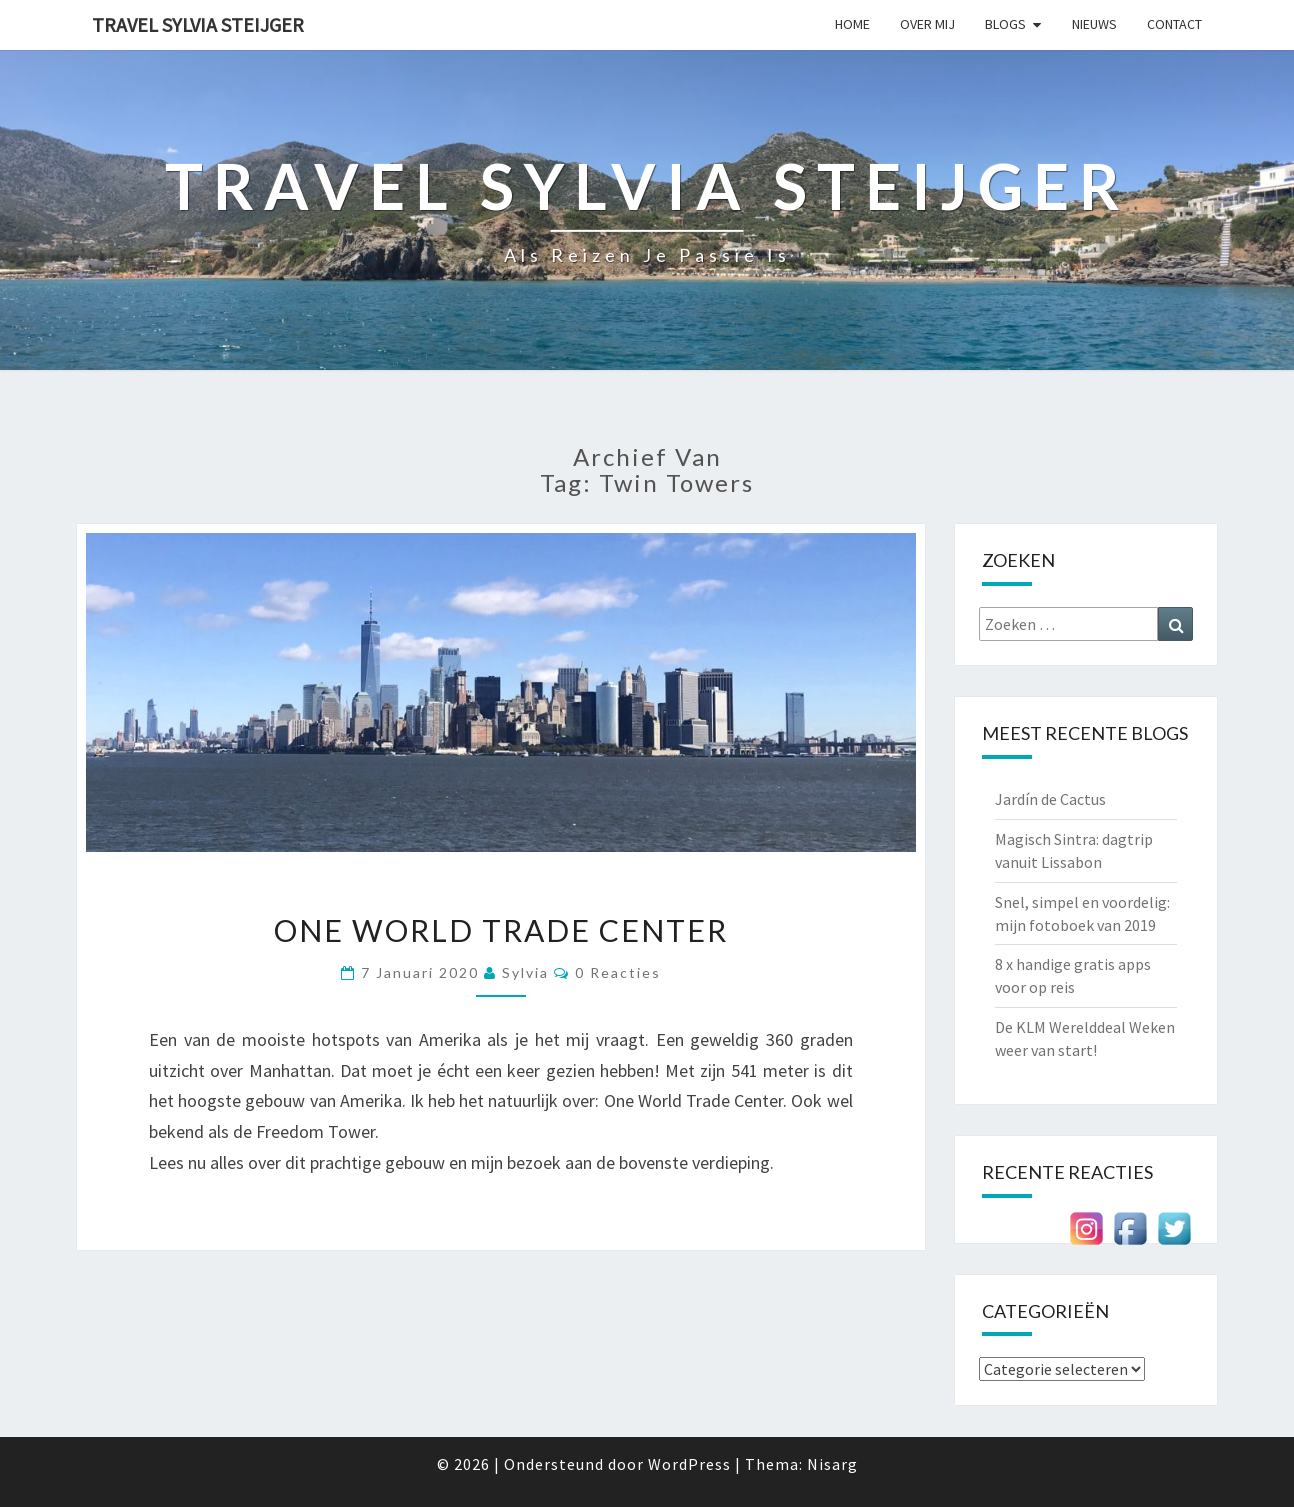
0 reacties (618, 972)
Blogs (1005, 24)
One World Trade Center (501, 930)
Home (852, 24)
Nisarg (832, 1464)
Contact (1174, 24)
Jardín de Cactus (1050, 799)
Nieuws (1094, 24)
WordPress (689, 1464)
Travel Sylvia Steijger (198, 24)
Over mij (927, 24)
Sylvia (525, 972)
